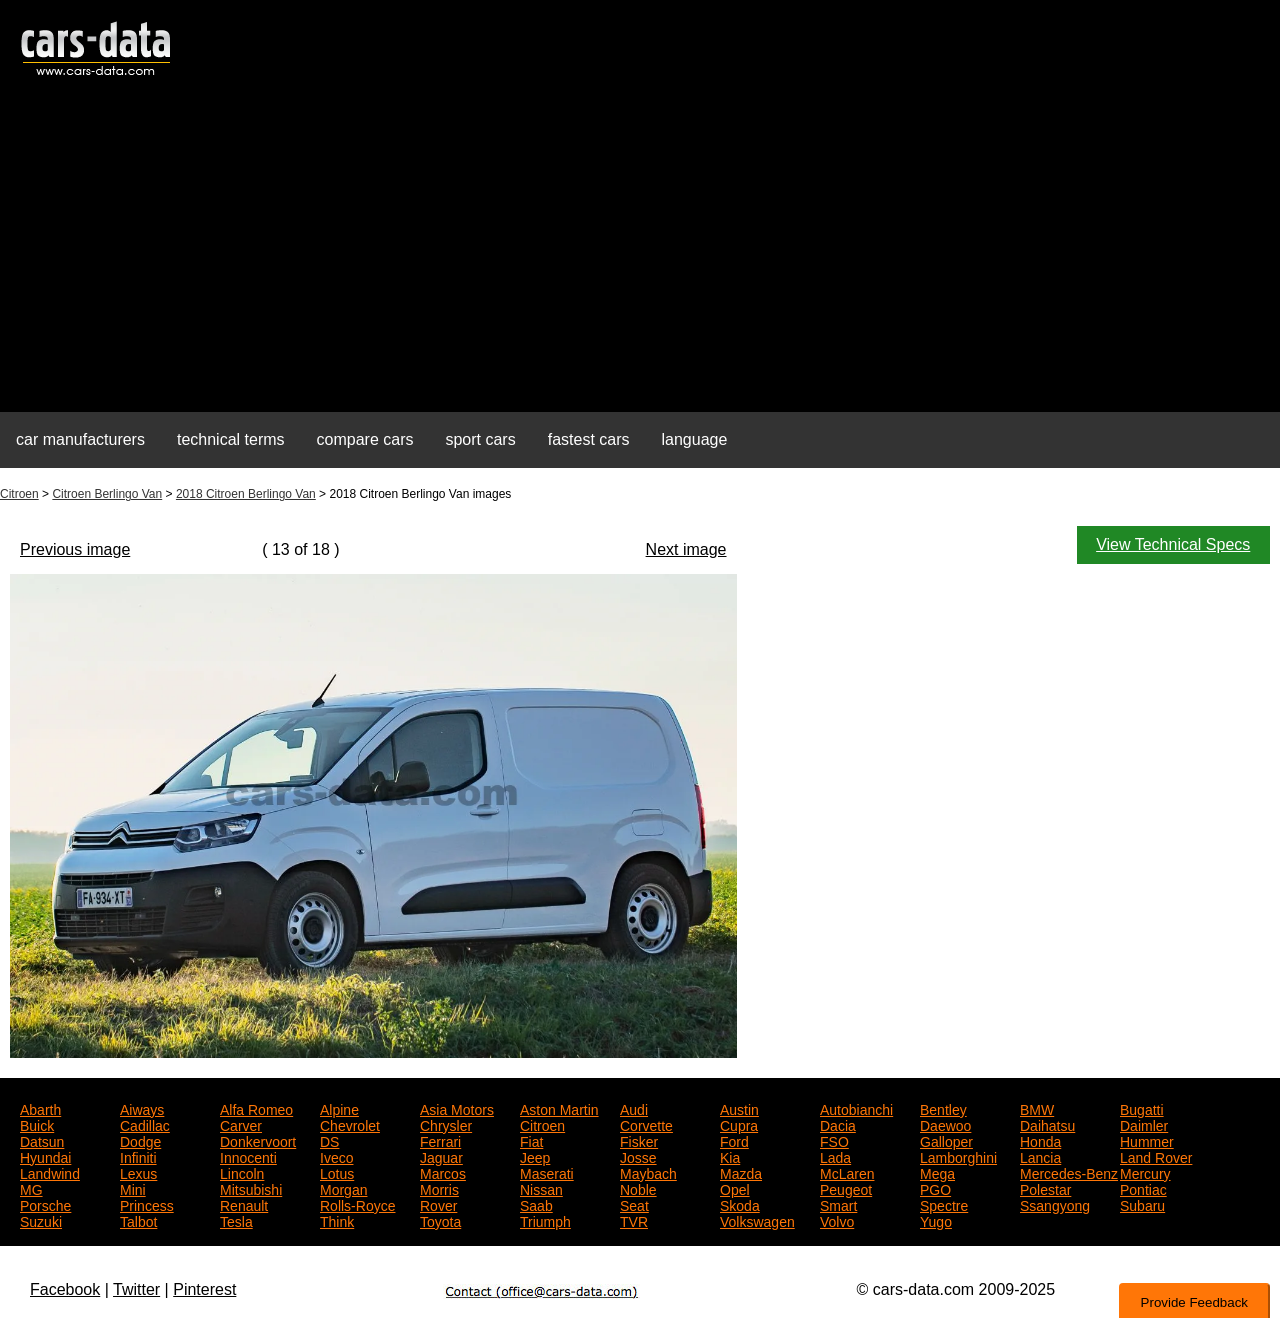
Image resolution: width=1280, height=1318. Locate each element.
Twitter (136, 1289)
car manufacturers (80, 439)
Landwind (50, 1172)
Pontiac (1143, 1188)
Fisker (639, 1140)
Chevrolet (350, 1124)
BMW (1037, 1108)
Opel (735, 1188)
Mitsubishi (251, 1188)
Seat (634, 1204)
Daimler (1144, 1124)
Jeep (535, 1156)
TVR (634, 1220)
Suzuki (41, 1220)
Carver (241, 1124)
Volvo (837, 1220)
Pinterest (204, 1289)
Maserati (547, 1172)
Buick (37, 1124)
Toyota (440, 1220)
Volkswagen (757, 1220)
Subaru (1142, 1204)
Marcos (443, 1172)
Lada (835, 1156)
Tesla (236, 1220)
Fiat (531, 1140)
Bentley (943, 1108)
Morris (439, 1188)
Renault (244, 1204)
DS (329, 1140)
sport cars (480, 439)
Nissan (541, 1188)
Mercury (1145, 1172)
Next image (686, 549)
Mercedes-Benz (1069, 1172)
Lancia (1040, 1156)
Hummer (1147, 1140)
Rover (438, 1204)
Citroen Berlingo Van (107, 494)
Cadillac (145, 1124)
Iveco (336, 1156)
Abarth (40, 1108)
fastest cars (589, 439)
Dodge (140, 1140)
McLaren (847, 1172)
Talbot (138, 1220)
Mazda (741, 1172)
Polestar (1045, 1188)
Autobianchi (856, 1108)
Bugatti (1142, 1108)
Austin (739, 1108)
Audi (634, 1108)
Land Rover (1156, 1156)
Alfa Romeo (256, 1108)
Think (337, 1220)
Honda (1040, 1140)
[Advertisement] (640, 256)
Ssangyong (1055, 1204)
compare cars (365, 439)
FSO (834, 1140)
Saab (536, 1204)
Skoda (740, 1204)
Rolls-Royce (357, 1204)
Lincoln (242, 1172)
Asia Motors (457, 1108)
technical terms (231, 439)
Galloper (946, 1140)
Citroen (19, 494)
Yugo (936, 1220)
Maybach (648, 1172)
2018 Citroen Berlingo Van (246, 494)
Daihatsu (1047, 1124)
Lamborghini (958, 1156)
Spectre (944, 1204)
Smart (838, 1204)
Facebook (65, 1289)
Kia (730, 1156)
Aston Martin (559, 1108)
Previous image (75, 549)
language (695, 439)
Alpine (339, 1108)
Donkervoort (258, 1140)
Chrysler (446, 1124)
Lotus (337, 1172)
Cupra (739, 1124)
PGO (935, 1188)
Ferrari (440, 1140)
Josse (638, 1156)
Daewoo (945, 1124)
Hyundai (45, 1156)
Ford (734, 1140)
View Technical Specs (1173, 544)
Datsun (42, 1140)
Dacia (838, 1124)
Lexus (138, 1172)
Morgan (343, 1188)
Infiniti (138, 1156)
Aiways (142, 1108)
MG (31, 1188)
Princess (147, 1204)
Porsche (45, 1204)
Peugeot (846, 1188)
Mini (133, 1188)
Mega (937, 1172)
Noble (638, 1188)
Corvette (646, 1124)
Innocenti (248, 1156)
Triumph (545, 1220)
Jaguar (441, 1156)
